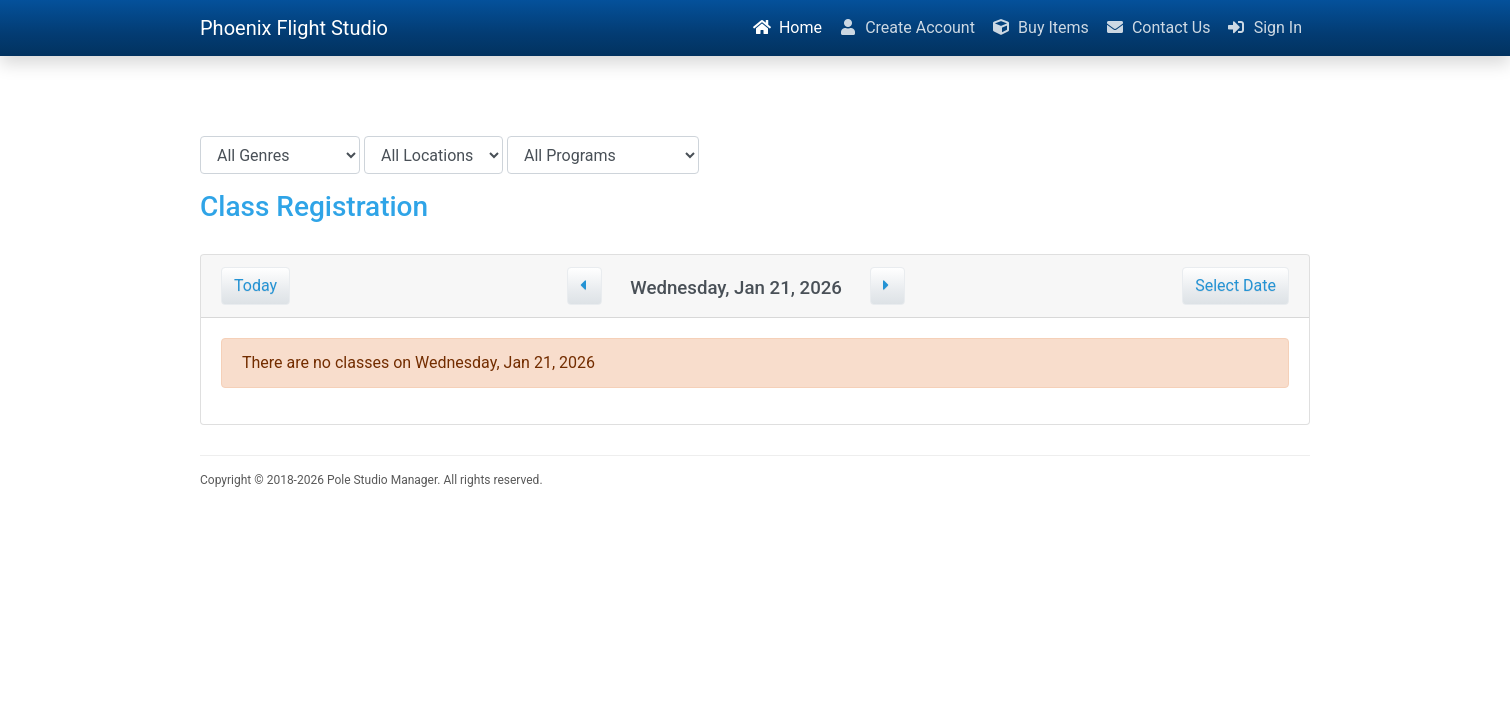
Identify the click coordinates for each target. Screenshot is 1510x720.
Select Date (1235, 285)
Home (787, 27)
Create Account (906, 27)
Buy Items (1040, 27)
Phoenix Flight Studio (294, 28)
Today (255, 285)
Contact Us (1158, 27)
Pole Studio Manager (382, 480)
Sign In (1264, 27)
